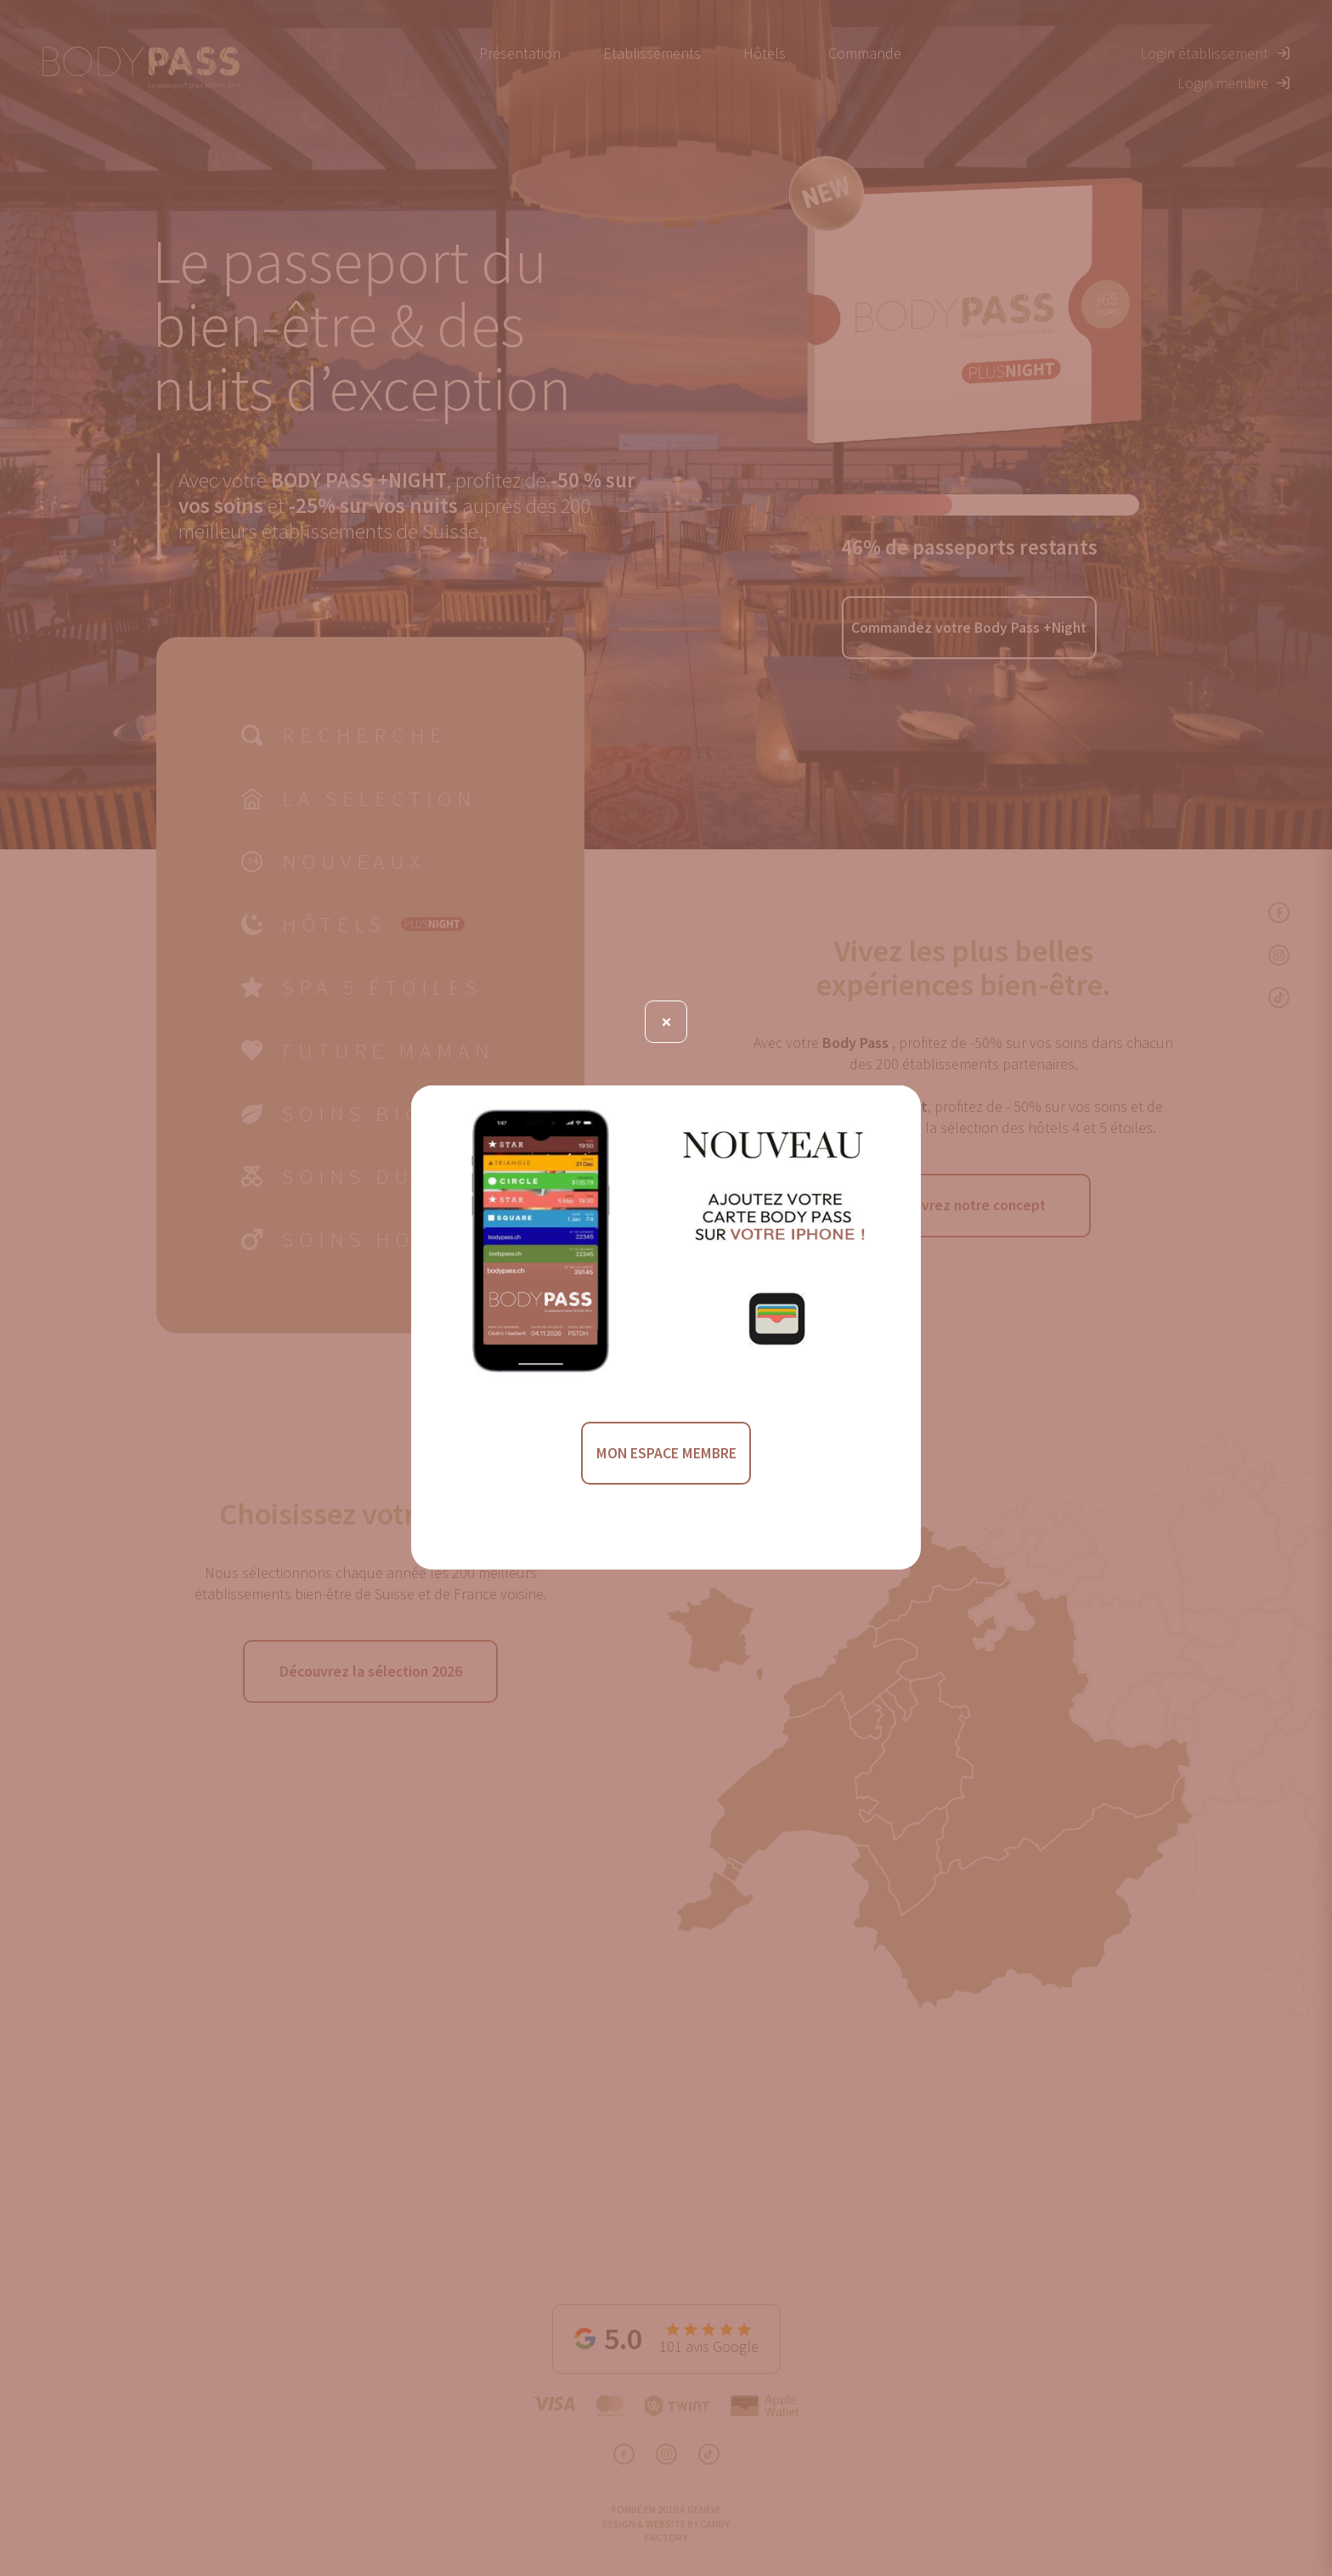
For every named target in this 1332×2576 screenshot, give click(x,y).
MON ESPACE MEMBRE (666, 1455)
